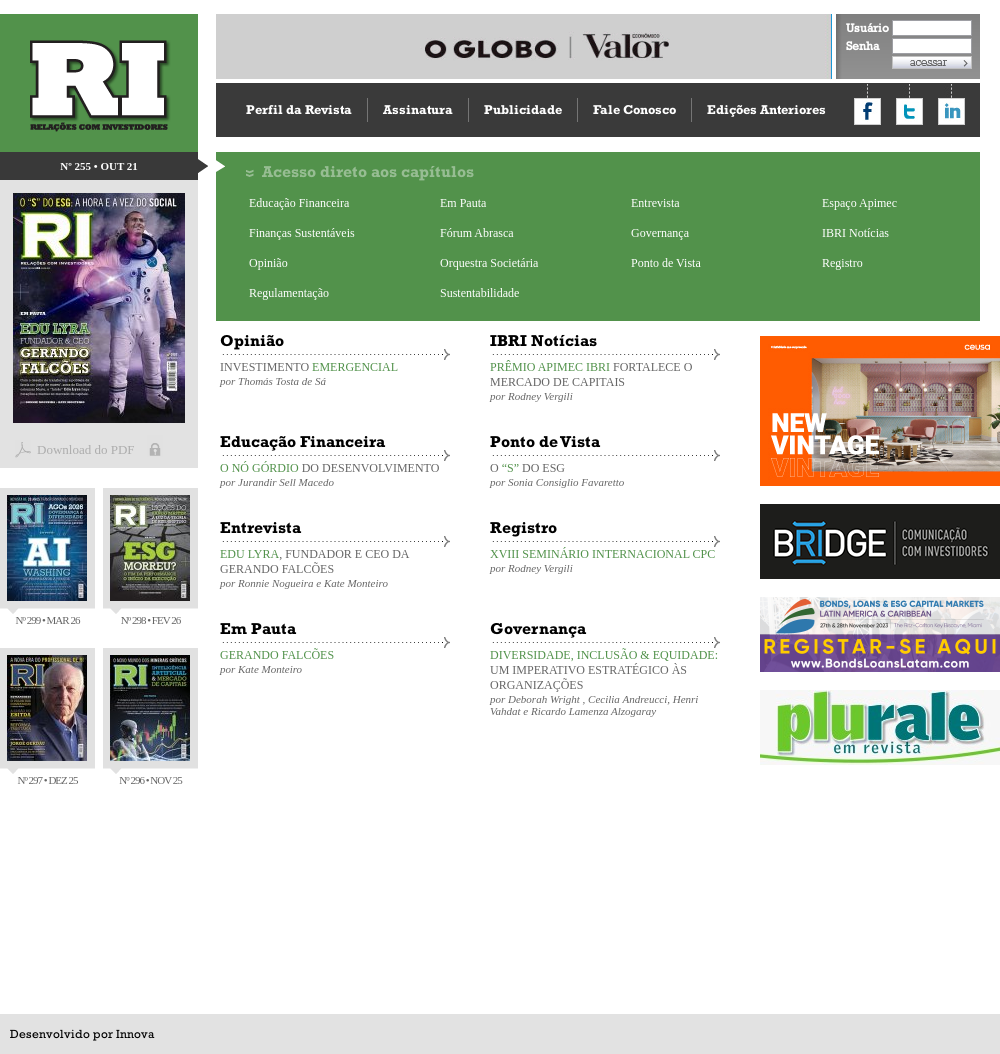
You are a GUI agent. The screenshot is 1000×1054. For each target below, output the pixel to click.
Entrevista (655, 203)
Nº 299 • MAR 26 (47, 560)
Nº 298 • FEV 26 (150, 560)
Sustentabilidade (479, 293)
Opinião (268, 263)
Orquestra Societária (489, 263)
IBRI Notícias (855, 233)
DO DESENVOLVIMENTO (335, 474)
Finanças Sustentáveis (302, 233)
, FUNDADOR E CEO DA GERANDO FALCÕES (335, 568)
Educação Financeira (299, 203)
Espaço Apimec (859, 203)
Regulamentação (289, 293)
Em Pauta (463, 203)
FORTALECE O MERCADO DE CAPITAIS (605, 381)
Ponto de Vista (666, 263)
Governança (660, 233)
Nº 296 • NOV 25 (150, 720)
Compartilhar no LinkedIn (951, 111)
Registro (842, 263)
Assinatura (418, 109)
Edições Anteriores (766, 109)
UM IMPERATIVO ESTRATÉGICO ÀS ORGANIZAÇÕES (605, 682)
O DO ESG (605, 474)
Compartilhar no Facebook (867, 111)
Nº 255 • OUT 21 (99, 166)
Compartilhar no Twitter (909, 111)
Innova (135, 1034)
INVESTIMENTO (335, 373)
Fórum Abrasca (477, 233)
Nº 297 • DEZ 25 (47, 720)
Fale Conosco (634, 109)
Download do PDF (86, 449)
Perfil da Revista (299, 109)
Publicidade (523, 109)
